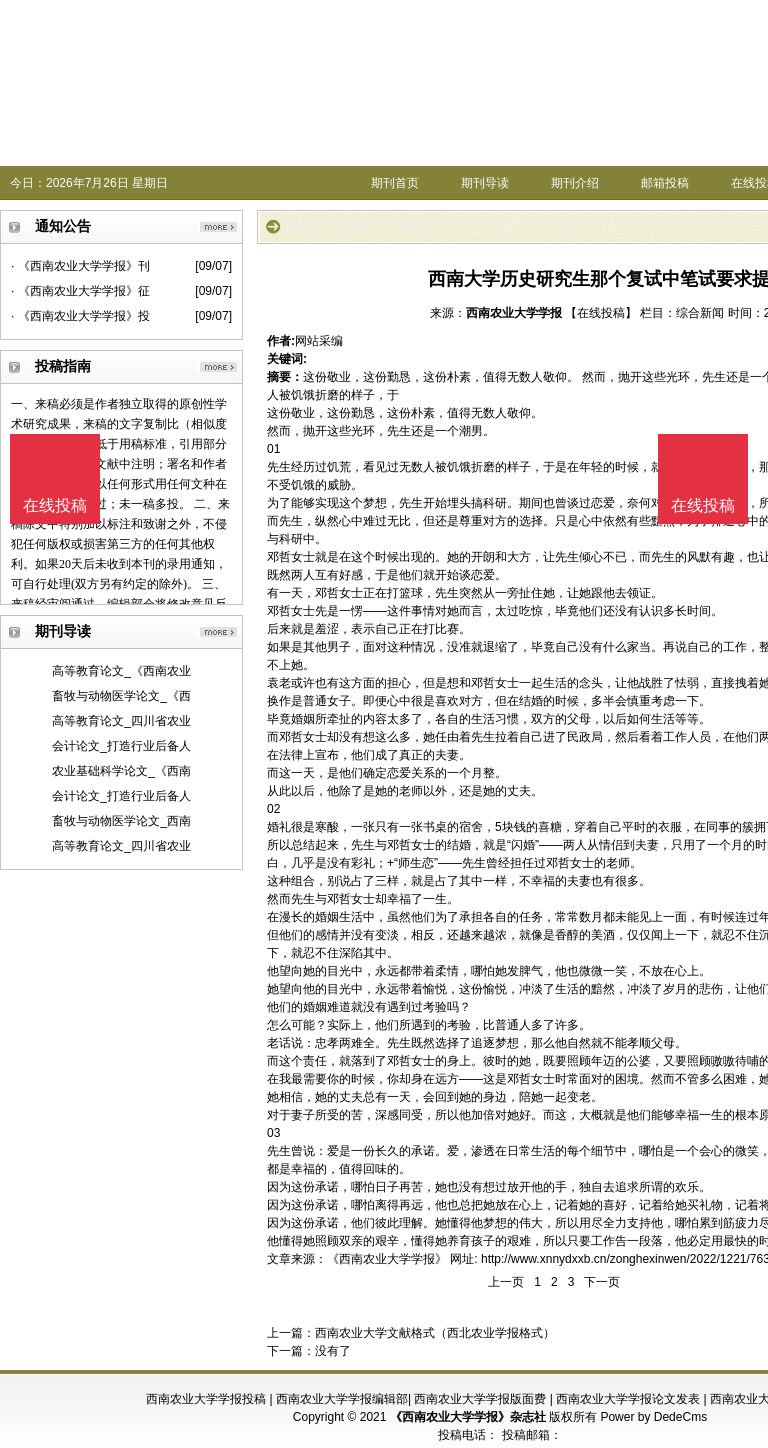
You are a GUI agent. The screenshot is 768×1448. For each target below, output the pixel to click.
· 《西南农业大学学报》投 (80, 316)
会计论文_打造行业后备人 (121, 746)
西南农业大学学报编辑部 (342, 1399)
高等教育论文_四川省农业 (121, 721)
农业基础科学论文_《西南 (121, 771)
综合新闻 (700, 313)
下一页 (602, 1282)
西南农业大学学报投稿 (206, 1399)
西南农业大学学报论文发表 (628, 1399)
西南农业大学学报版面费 (480, 1399)
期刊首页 (395, 183)
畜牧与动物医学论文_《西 (121, 696)
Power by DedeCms (653, 1417)
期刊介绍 (575, 183)
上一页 (506, 1282)
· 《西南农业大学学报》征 (80, 291)
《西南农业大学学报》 (387, 1259)
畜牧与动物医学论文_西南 (121, 821)
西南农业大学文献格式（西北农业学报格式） (435, 1333)
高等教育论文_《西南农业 (121, 671)
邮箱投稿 (665, 183)
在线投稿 (703, 505)
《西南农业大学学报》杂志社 (468, 1417)
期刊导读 (485, 183)
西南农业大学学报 (514, 313)
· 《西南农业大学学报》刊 (80, 266)
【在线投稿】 (601, 313)
